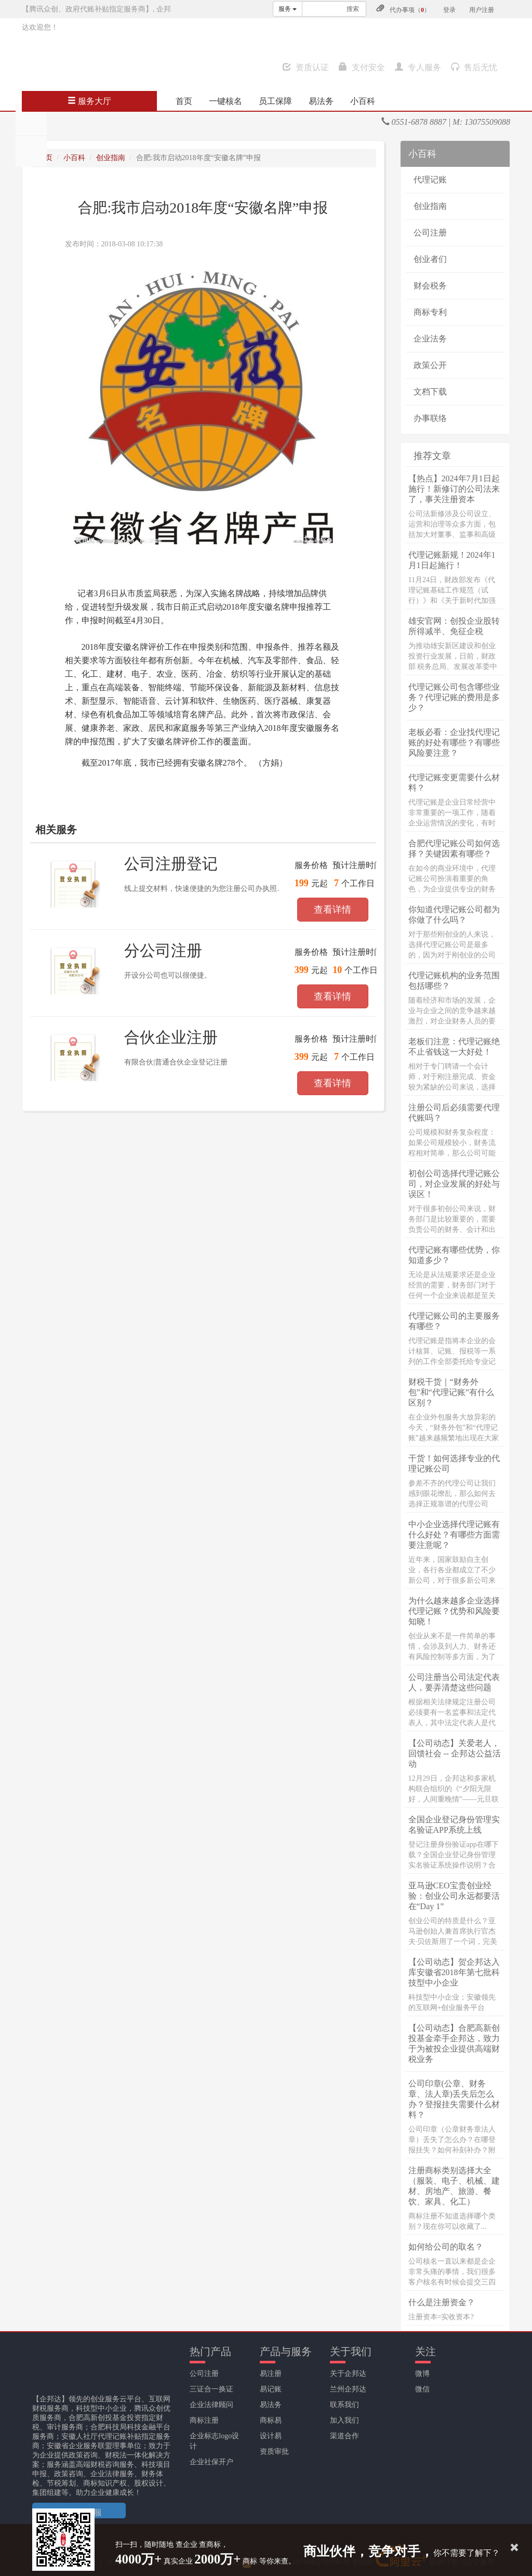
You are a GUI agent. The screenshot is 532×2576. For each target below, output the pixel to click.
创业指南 (110, 158)
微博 (422, 2373)
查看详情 (332, 909)
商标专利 (430, 312)
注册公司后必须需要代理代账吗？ (454, 1112)
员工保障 (275, 101)
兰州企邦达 (348, 2389)
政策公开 (430, 365)
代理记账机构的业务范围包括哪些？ (454, 980)
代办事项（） (410, 10)
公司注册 (430, 232)
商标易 (271, 2420)
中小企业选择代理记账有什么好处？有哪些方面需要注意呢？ (454, 1534)
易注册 (271, 2373)
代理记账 (430, 179)
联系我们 (344, 2405)
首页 (184, 101)
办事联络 (430, 418)
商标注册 (204, 2420)
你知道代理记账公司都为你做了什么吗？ (454, 914)
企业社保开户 (211, 2462)
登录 (449, 10)
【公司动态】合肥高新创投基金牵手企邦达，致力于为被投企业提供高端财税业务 (454, 2043)
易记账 (271, 2389)
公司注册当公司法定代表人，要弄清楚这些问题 (454, 1682)
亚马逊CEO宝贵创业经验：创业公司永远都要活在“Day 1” (454, 1896)
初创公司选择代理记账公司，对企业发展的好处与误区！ (454, 1184)
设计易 (271, 2436)
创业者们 (430, 259)
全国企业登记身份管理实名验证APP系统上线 (454, 1824)
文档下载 (430, 391)
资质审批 (274, 2451)
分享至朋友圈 (31, 119)
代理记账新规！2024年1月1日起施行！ (452, 560)
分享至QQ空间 (31, 150)
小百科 (362, 101)
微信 (422, 2389)
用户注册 (481, 10)
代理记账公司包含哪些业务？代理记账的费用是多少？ (454, 697)
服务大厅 (89, 101)
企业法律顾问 (211, 2405)
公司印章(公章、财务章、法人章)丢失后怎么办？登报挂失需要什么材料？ (454, 2099)
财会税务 (430, 285)
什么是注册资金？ (441, 2302)
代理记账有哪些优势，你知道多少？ (454, 1255)
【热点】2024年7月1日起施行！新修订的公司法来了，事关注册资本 (454, 489)
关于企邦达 (348, 2373)
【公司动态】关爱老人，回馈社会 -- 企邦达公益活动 (454, 1753)
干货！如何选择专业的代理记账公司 (454, 1463)
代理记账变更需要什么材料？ (454, 782)
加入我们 (344, 2420)
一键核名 (225, 101)
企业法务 (430, 338)
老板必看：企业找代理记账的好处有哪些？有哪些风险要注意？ (454, 742)
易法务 (321, 101)
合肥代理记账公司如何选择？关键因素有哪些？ (454, 848)
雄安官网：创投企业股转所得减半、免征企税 (454, 626)
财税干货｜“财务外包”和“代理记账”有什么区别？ (451, 1392)
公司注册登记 (171, 863)
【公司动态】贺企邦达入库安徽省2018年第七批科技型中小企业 (454, 1972)
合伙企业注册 (171, 1037)
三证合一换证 (211, 2389)
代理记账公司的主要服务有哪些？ (454, 1321)
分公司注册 (163, 950)
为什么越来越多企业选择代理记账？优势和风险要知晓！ (454, 1611)
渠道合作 (344, 2436)
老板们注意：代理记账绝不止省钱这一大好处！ (454, 1046)
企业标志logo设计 (214, 2441)
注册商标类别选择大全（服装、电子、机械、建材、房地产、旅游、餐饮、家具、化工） (454, 2186)
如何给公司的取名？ (445, 2246)
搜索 (353, 8)
